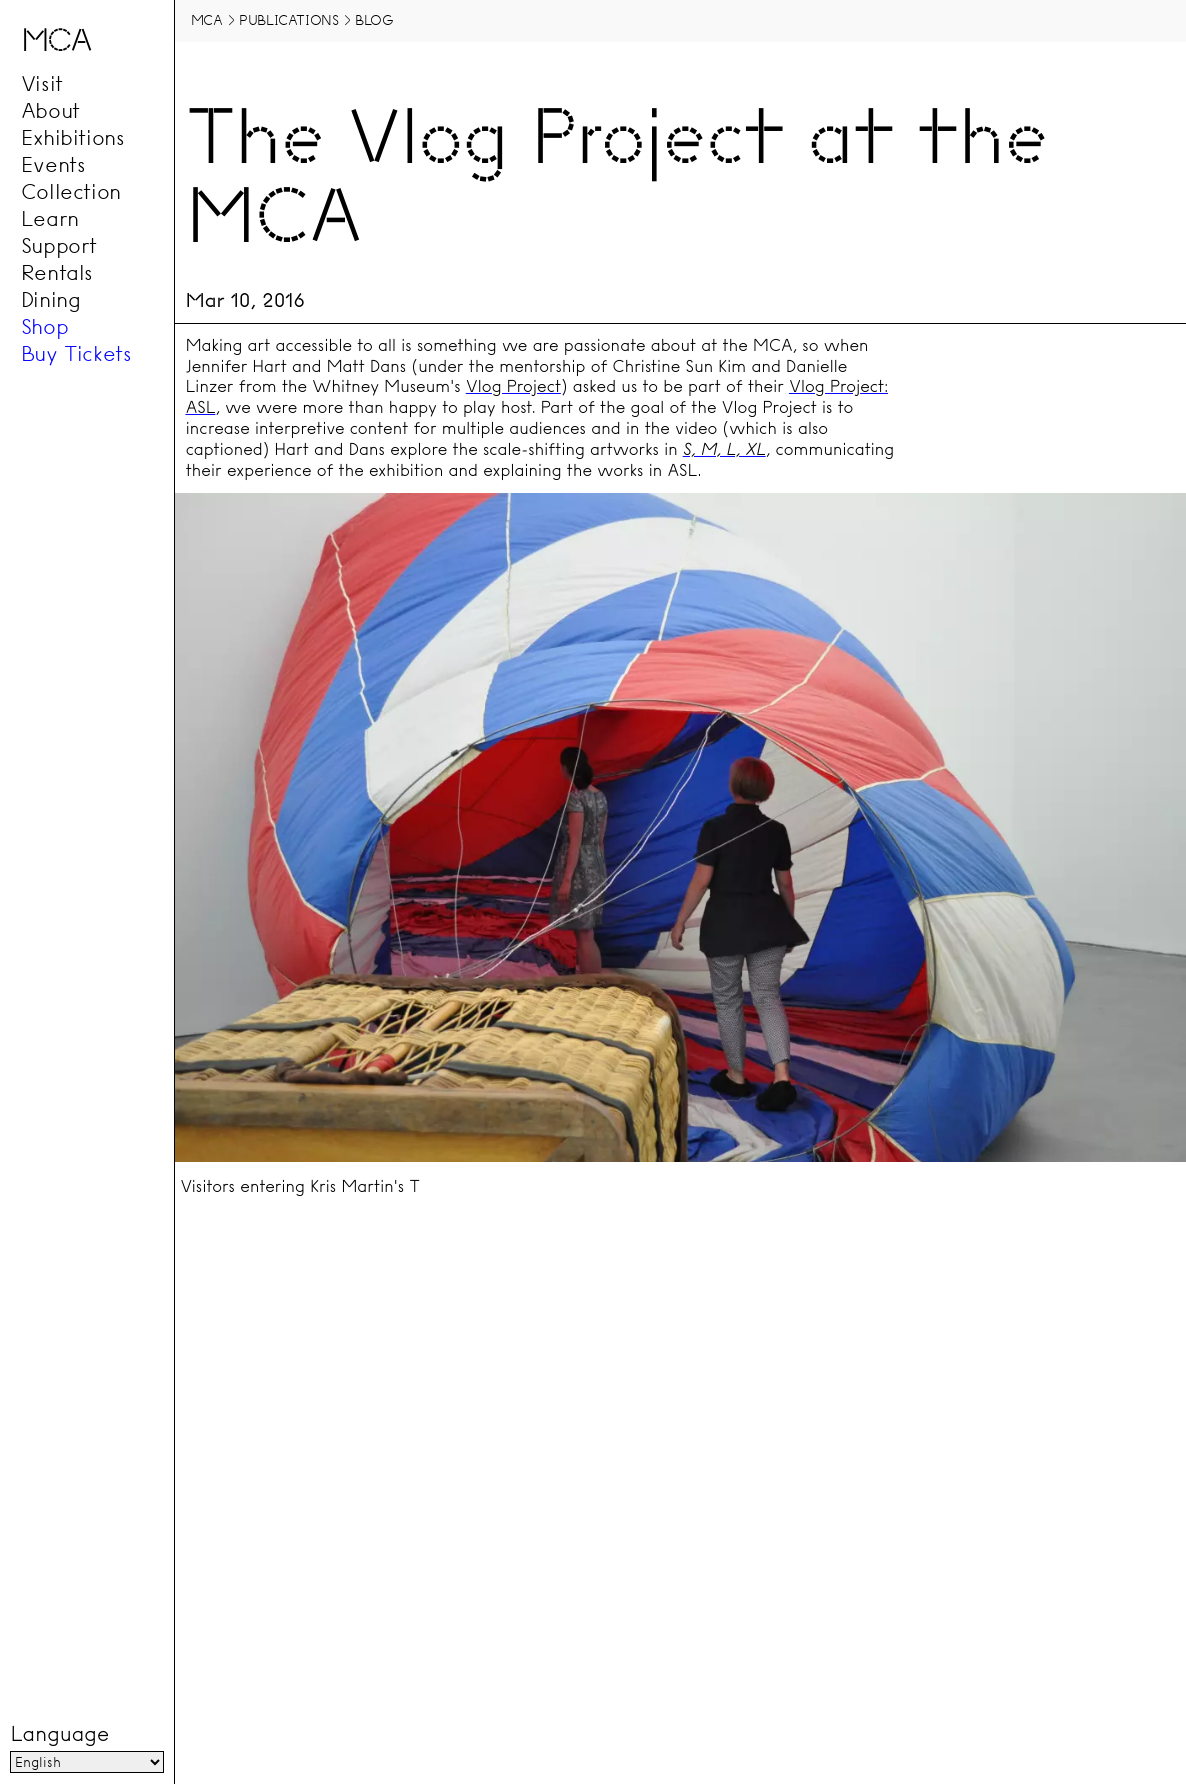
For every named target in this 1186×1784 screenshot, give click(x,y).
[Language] (86, 1763)
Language (59, 1735)
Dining (51, 299)
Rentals (57, 272)
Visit (42, 83)
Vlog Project (513, 386)
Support (59, 245)
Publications (288, 20)
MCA (207, 20)
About (50, 110)
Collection (71, 191)
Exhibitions (73, 137)
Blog (374, 20)
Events (53, 164)
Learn (50, 218)
